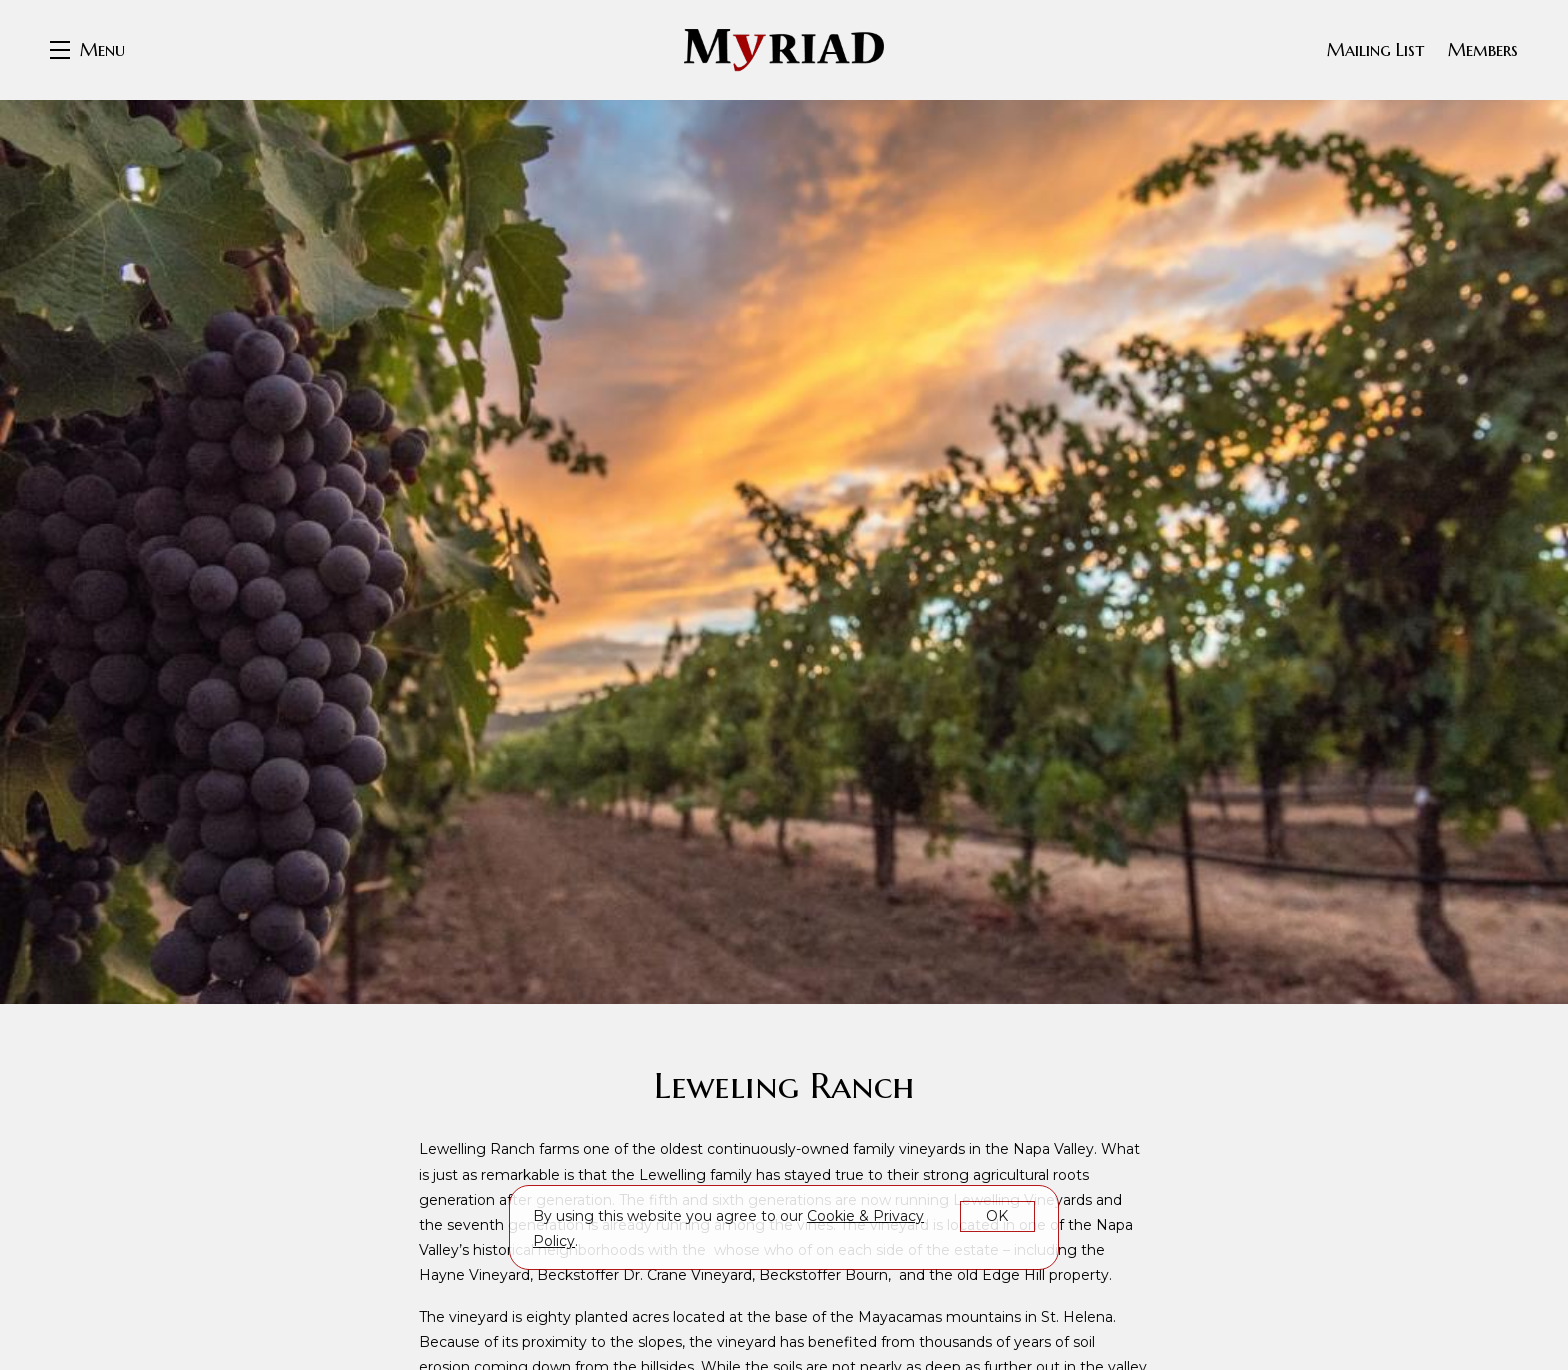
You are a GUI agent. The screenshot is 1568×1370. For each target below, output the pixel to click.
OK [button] (997, 1216)
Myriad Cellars (784, 50)
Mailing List (1375, 49)
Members (1483, 49)
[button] (87, 50)
